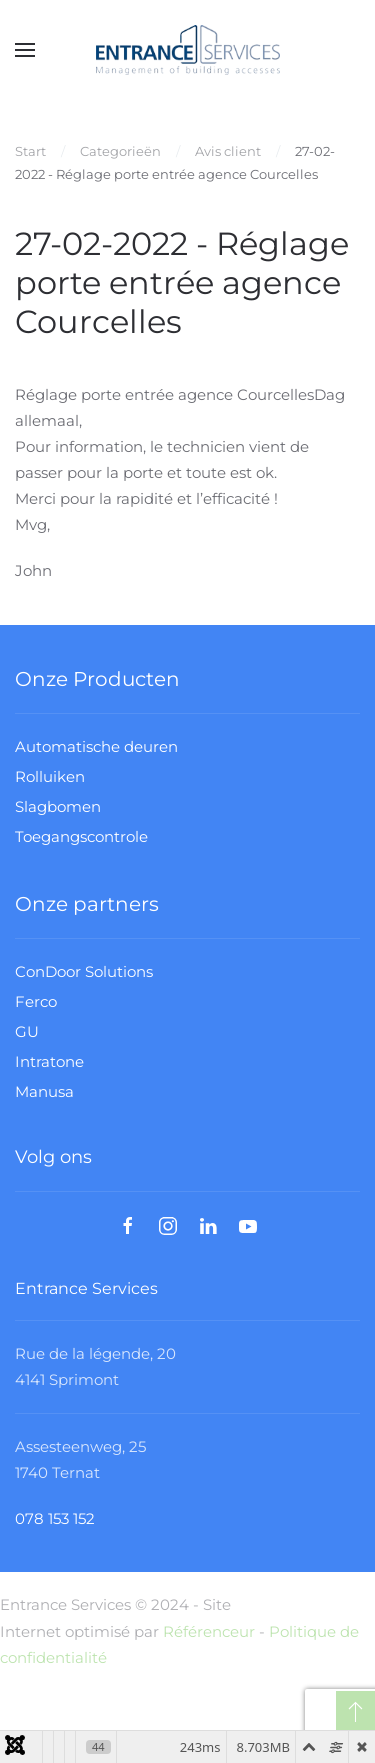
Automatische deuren (96, 746)
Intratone (49, 1061)
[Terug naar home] (188, 50)
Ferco (36, 1001)
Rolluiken (50, 776)
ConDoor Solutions (84, 971)
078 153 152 (55, 1519)
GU (27, 1031)
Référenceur (209, 1631)
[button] (25, 50)
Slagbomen (58, 806)
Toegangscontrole (81, 836)
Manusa (44, 1091)
